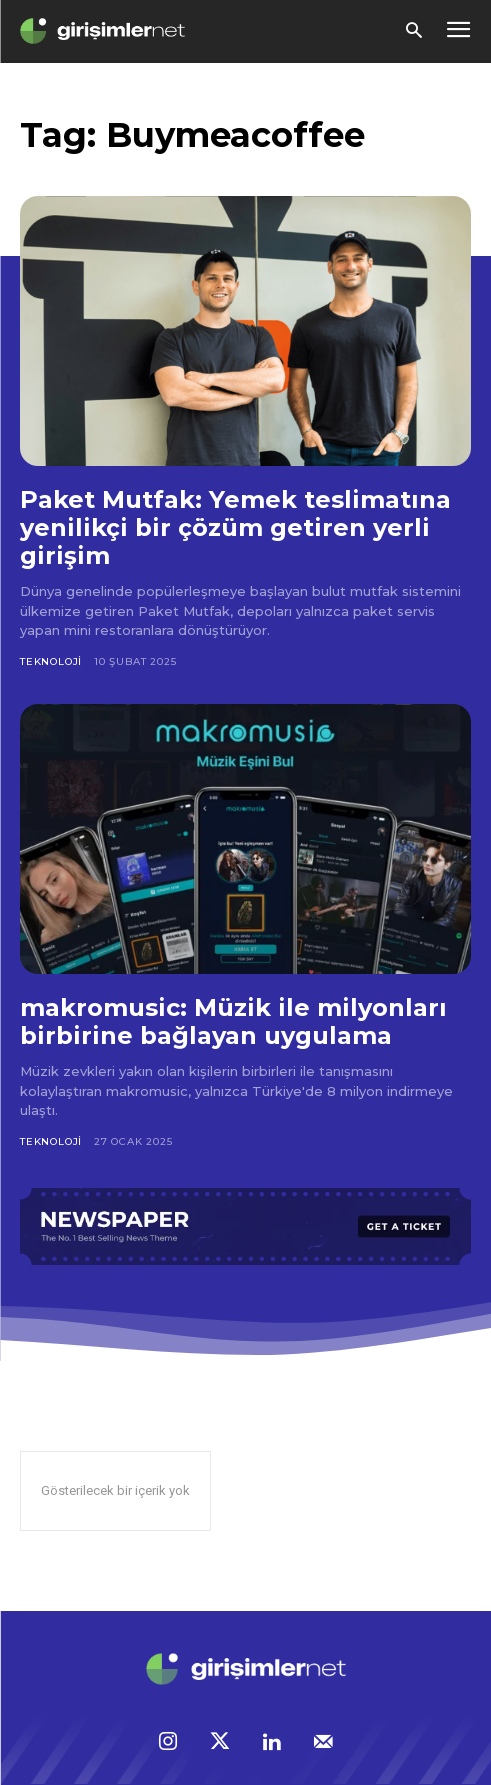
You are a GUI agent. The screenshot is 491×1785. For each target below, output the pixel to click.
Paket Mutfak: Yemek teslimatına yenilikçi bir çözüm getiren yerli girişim (235, 527)
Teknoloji (51, 661)
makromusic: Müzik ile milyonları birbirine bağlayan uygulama (233, 1021)
